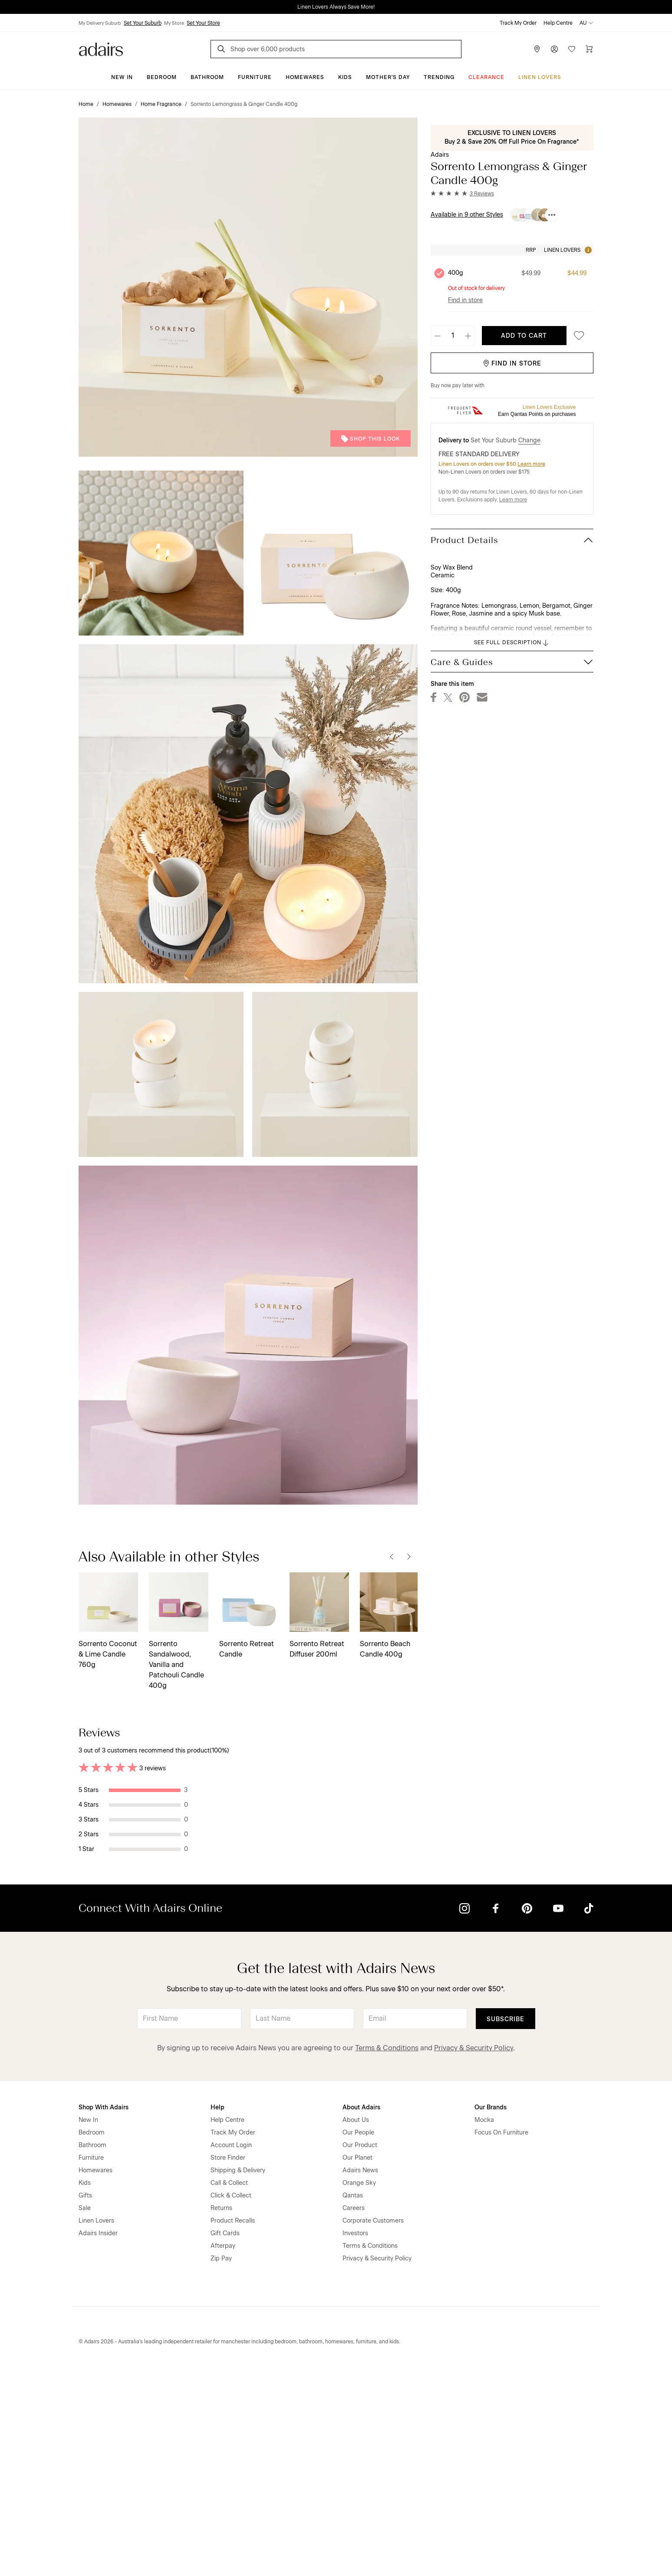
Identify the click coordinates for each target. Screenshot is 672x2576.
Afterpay (223, 2448)
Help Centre (558, 23)
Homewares (305, 77)
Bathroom (207, 77)
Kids (345, 77)
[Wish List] (571, 49)
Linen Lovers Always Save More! (336, 7)
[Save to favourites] (576, 336)
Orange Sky (359, 2385)
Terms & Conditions (386, 2250)
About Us (356, 2322)
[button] (462, 194)
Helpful (370, 1820)
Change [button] (529, 440)
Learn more (531, 464)
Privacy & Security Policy (473, 2250)
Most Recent (562, 1732)
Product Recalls (233, 2423)
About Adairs (361, 2309)
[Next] (409, 1556)
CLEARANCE (486, 77)
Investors (355, 2435)
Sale (85, 2410)
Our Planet (357, 2360)
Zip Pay (221, 2460)
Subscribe (505, 2221)
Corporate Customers (373, 2423)
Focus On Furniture (501, 2335)
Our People (358, 2335)
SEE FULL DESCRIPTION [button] (512, 642)
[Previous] (391, 1556)
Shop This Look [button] (370, 438)
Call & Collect (229, 2385)
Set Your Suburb (142, 23)
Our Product (360, 2347)
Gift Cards (225, 2435)
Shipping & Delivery (238, 2372)
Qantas (353, 2397)
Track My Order (518, 23)
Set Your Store (203, 23)
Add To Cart (524, 335)
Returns (221, 2410)
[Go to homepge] (101, 48)
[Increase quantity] (467, 335)
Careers (354, 2410)
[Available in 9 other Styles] (552, 215)
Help (217, 2309)
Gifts (85, 2397)
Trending (439, 77)
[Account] (554, 49)
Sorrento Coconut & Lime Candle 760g (108, 1654)
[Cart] (589, 49)
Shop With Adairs (103, 2309)
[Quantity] (452, 335)
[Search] (223, 50)
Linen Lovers (539, 77)
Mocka (484, 2322)
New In (122, 77)
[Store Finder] (537, 49)
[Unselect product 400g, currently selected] (439, 273)
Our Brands (490, 2309)
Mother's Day (388, 77)
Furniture (255, 77)
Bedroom (162, 77)
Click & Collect (231, 2397)
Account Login (231, 2347)
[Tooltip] (587, 250)
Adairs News (360, 2372)
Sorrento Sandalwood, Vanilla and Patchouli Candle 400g (176, 1665)
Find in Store (512, 363)
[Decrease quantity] (437, 335)
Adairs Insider (98, 2435)
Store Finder (228, 2360)
